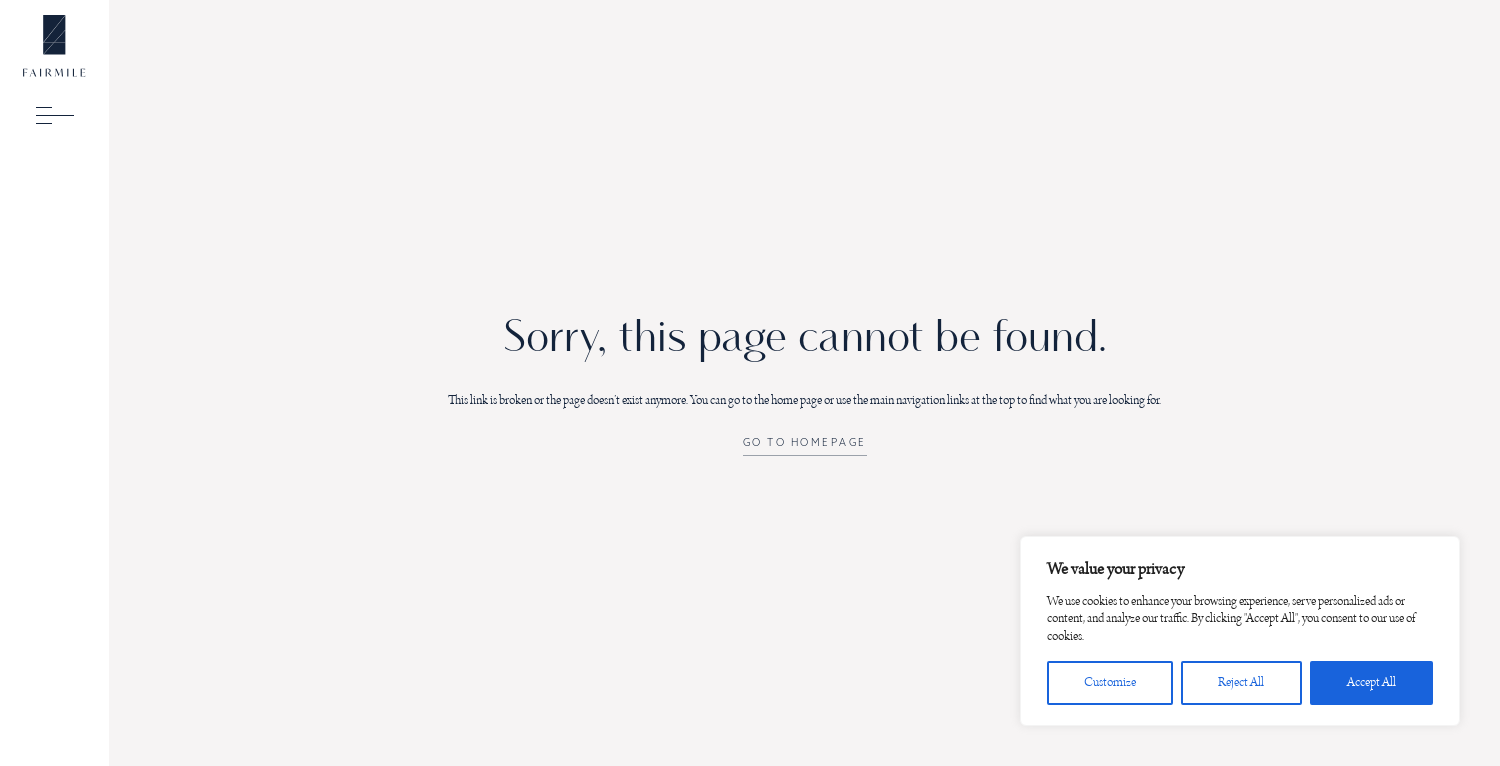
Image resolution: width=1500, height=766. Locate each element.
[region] (1240, 631)
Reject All (1241, 682)
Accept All (1371, 682)
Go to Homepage (805, 442)
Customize (1110, 682)
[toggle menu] (55, 115)
